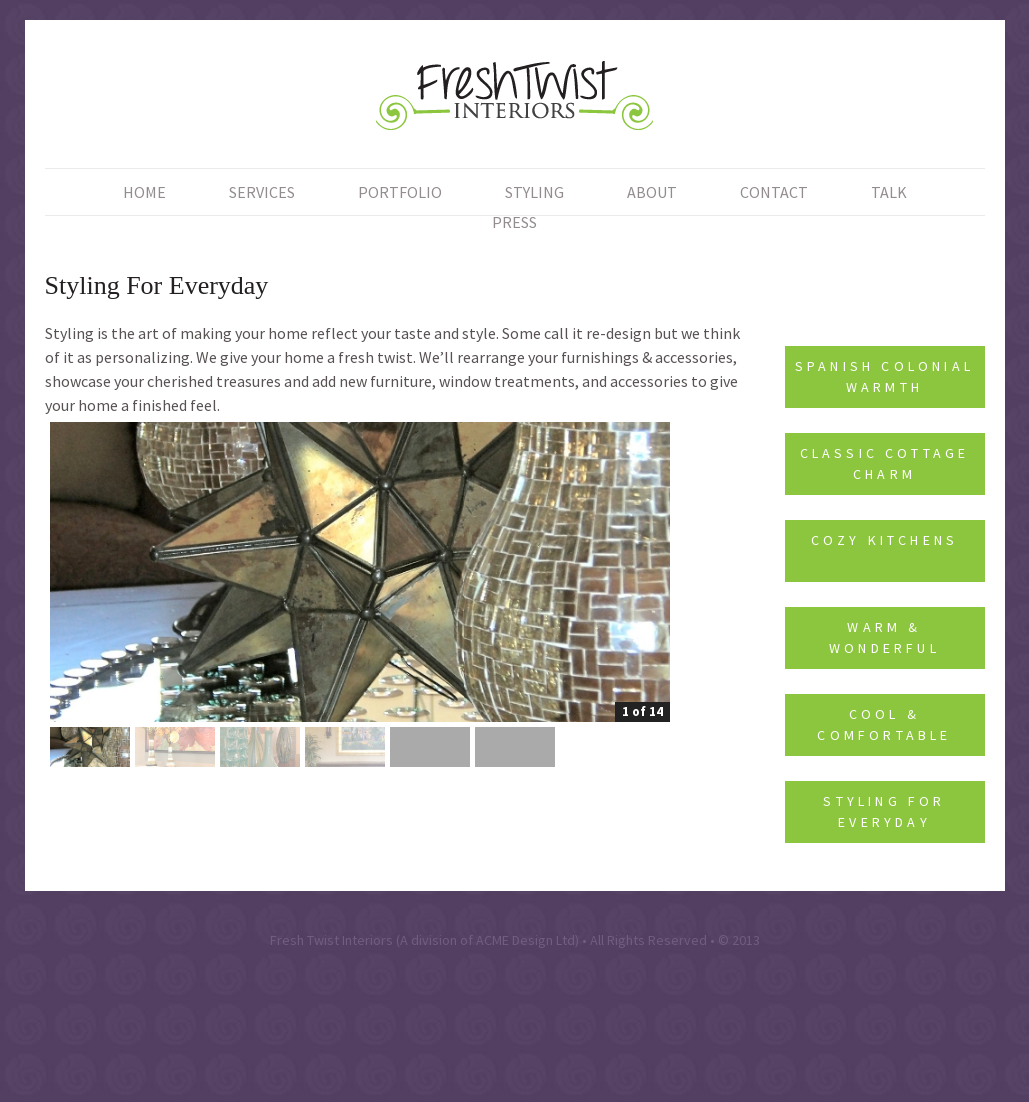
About (652, 192)
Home (144, 192)
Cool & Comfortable (884, 724)
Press (514, 222)
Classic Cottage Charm (885, 463)
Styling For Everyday (884, 811)
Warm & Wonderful (884, 637)
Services (262, 192)
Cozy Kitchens (885, 540)
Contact (774, 192)
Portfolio (400, 192)
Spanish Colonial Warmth (884, 376)
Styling (534, 192)
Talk (889, 192)
